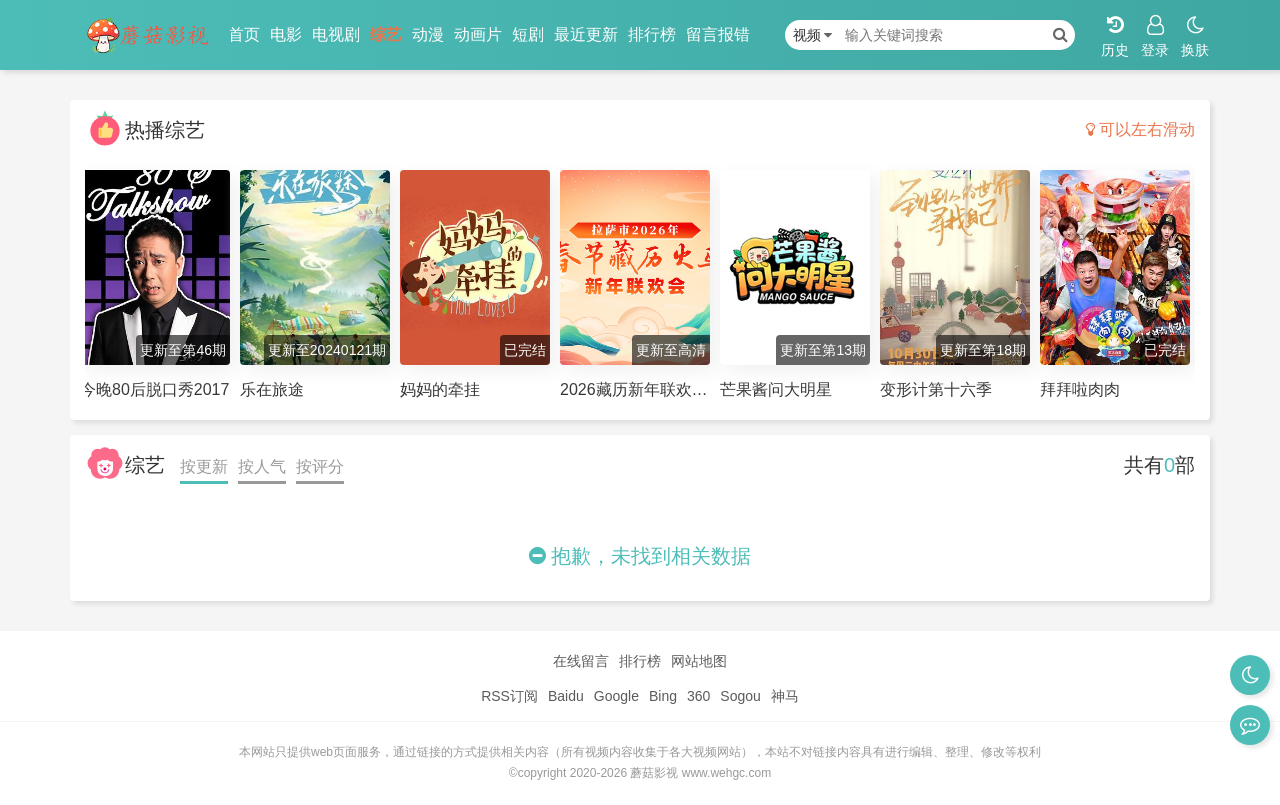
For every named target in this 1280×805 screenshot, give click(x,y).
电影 (286, 34)
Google (616, 696)
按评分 (320, 466)
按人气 (262, 466)
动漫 (428, 34)
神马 (785, 696)
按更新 (204, 466)
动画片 (478, 34)
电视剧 (336, 34)
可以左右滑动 (1140, 129)
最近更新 (586, 34)
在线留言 (581, 661)
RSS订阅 (509, 696)
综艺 (386, 34)
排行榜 (652, 34)
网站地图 (699, 661)
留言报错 (718, 34)
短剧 (528, 34)
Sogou (740, 696)
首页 (244, 34)
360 (698, 696)
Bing (663, 696)
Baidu (566, 696)
